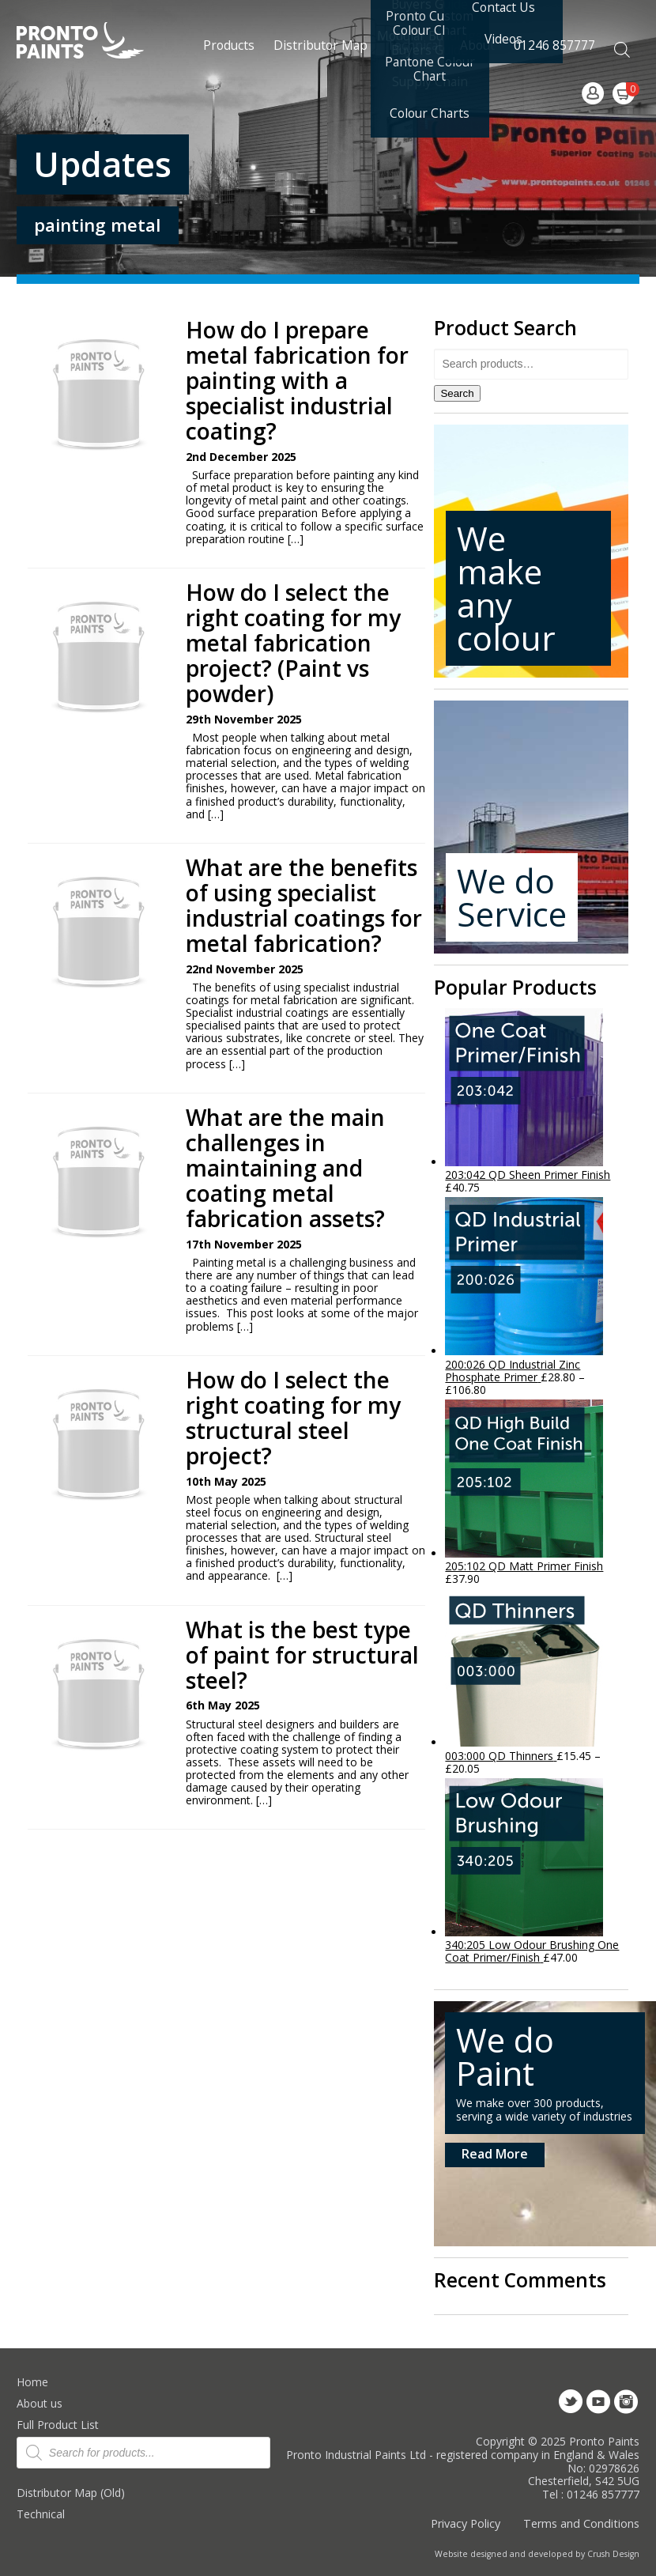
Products (228, 45)
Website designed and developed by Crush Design (537, 2554)
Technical (41, 2513)
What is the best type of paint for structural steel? (302, 1655)
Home (32, 2381)
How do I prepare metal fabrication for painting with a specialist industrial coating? (297, 380)
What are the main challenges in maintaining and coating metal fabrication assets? (285, 1168)
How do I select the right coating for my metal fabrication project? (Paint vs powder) (293, 643)
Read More (495, 2153)
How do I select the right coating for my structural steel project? (293, 1418)
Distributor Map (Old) (71, 2492)
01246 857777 (554, 45)
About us (39, 2403)
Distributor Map (320, 45)
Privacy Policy (465, 2523)
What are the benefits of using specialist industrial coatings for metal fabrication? (304, 906)
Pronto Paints (94, 42)
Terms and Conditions (581, 2523)
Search (456, 393)
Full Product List (58, 2424)
